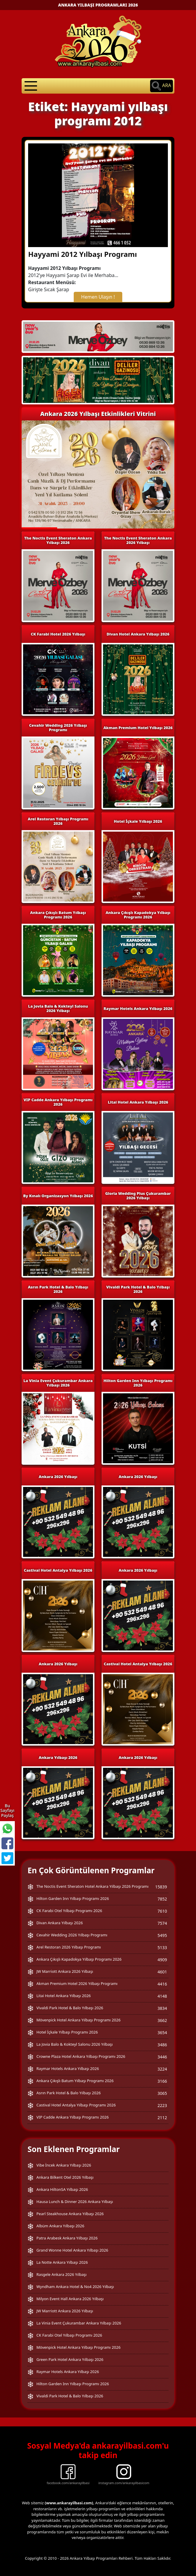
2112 (162, 2117)
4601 (162, 1972)
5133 (162, 1947)
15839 (161, 1887)
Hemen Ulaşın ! (98, 297)
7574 (162, 1923)
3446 (162, 2057)
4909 (162, 1959)
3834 (162, 2008)
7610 (162, 1911)
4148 (162, 1996)
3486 (162, 2044)
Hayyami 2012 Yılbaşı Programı (82, 254)
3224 (162, 2069)
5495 (162, 1935)
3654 (162, 2032)
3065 (162, 2093)
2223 (162, 2105)
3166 (162, 2081)
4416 (162, 1984)
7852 (162, 1899)
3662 (162, 2020)
